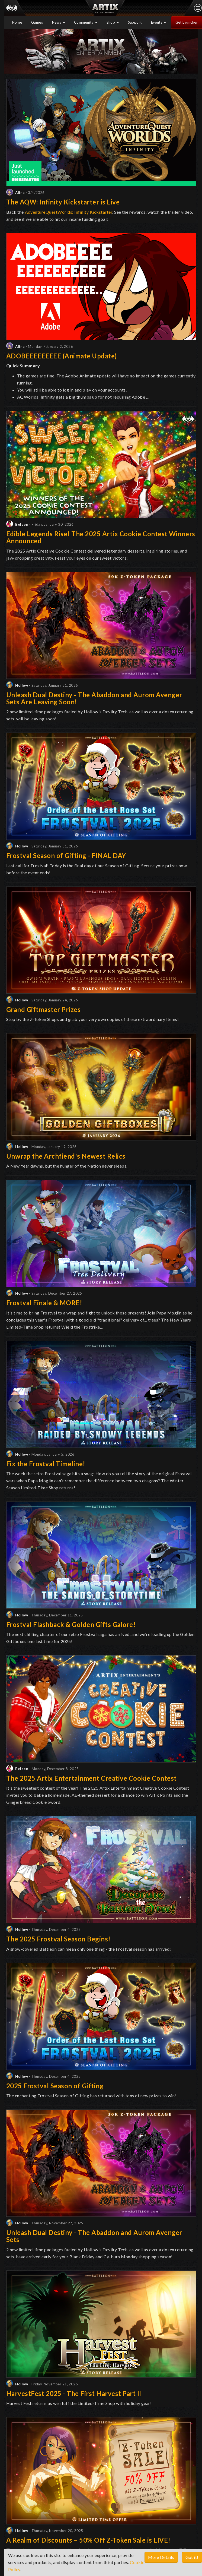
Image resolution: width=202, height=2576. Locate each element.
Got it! (192, 2557)
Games (37, 22)
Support (135, 22)
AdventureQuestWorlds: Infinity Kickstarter (69, 212)
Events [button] (158, 22)
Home (17, 22)
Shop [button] (113, 22)
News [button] (58, 22)
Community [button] (85, 22)
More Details (161, 2557)
